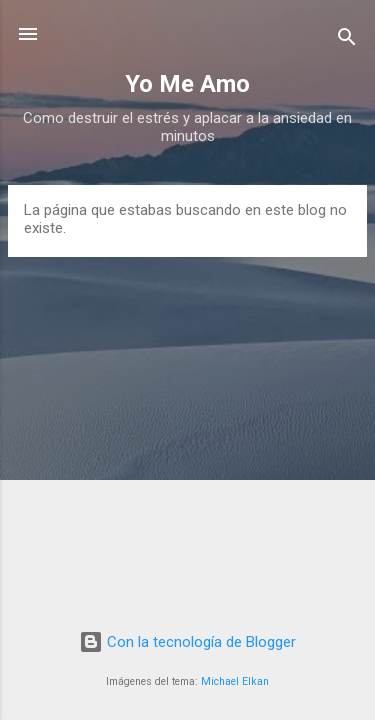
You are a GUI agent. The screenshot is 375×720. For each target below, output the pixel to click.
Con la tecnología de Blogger (187, 642)
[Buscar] (347, 40)
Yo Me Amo (187, 84)
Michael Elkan (235, 681)
